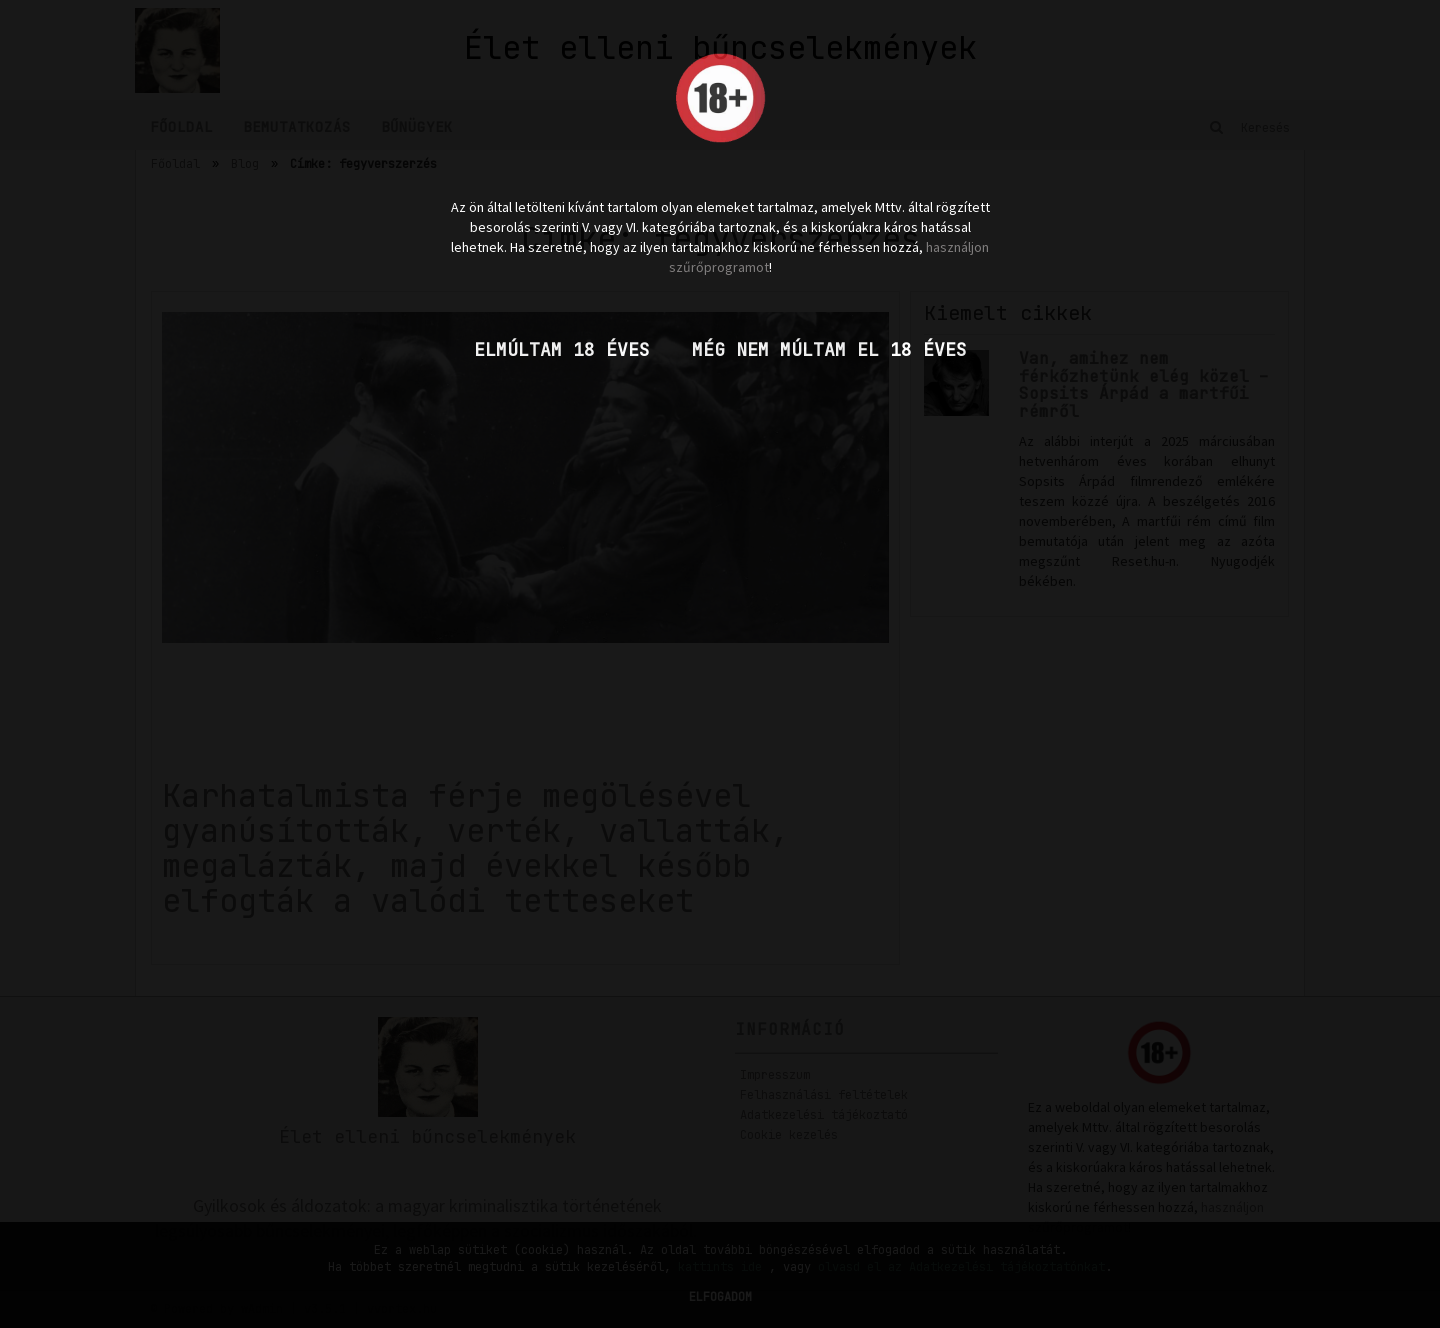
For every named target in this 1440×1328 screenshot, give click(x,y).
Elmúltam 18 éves (562, 349)
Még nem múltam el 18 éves (829, 349)
